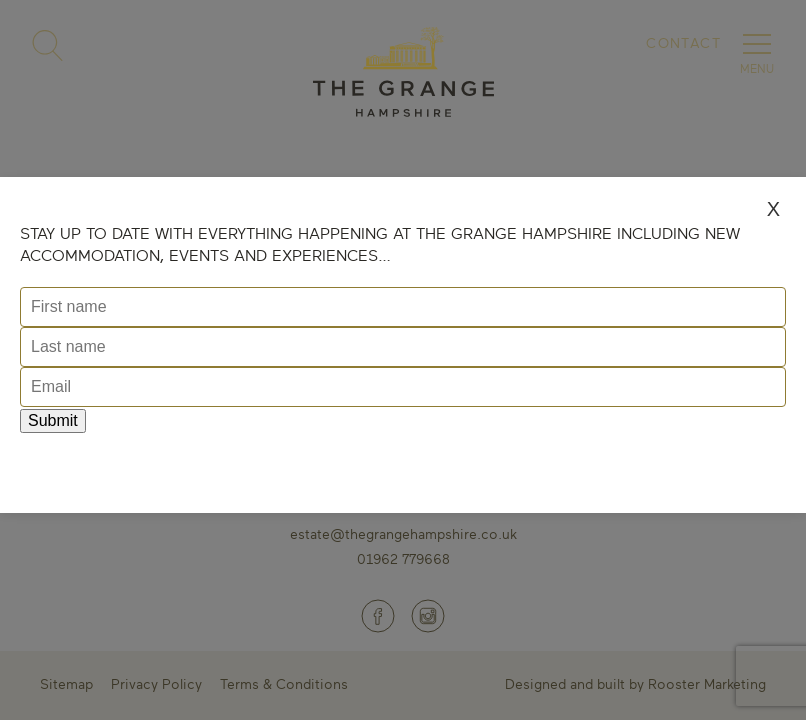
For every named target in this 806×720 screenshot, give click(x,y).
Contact (683, 42)
